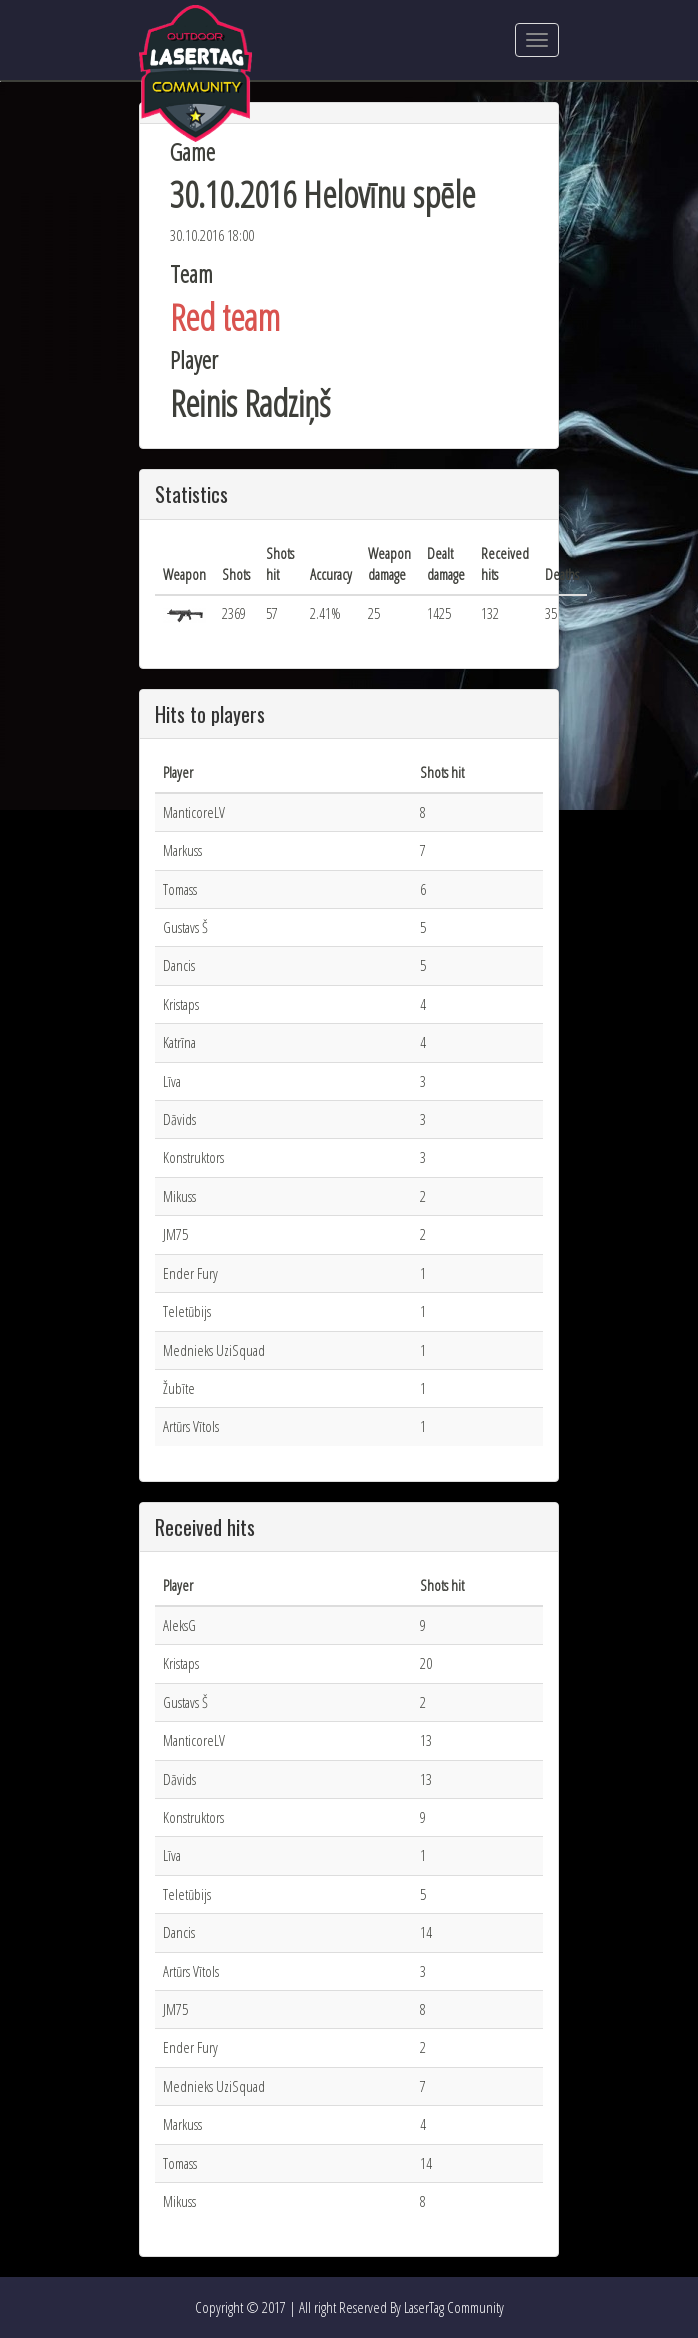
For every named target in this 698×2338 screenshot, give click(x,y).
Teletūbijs (187, 1311)
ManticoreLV (194, 812)
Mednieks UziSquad (214, 1350)
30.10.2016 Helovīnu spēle (322, 194)
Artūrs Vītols (191, 1426)
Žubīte (179, 1388)
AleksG (179, 1625)
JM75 (175, 1234)
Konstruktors (193, 1157)
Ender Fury (190, 1273)
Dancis (179, 965)
